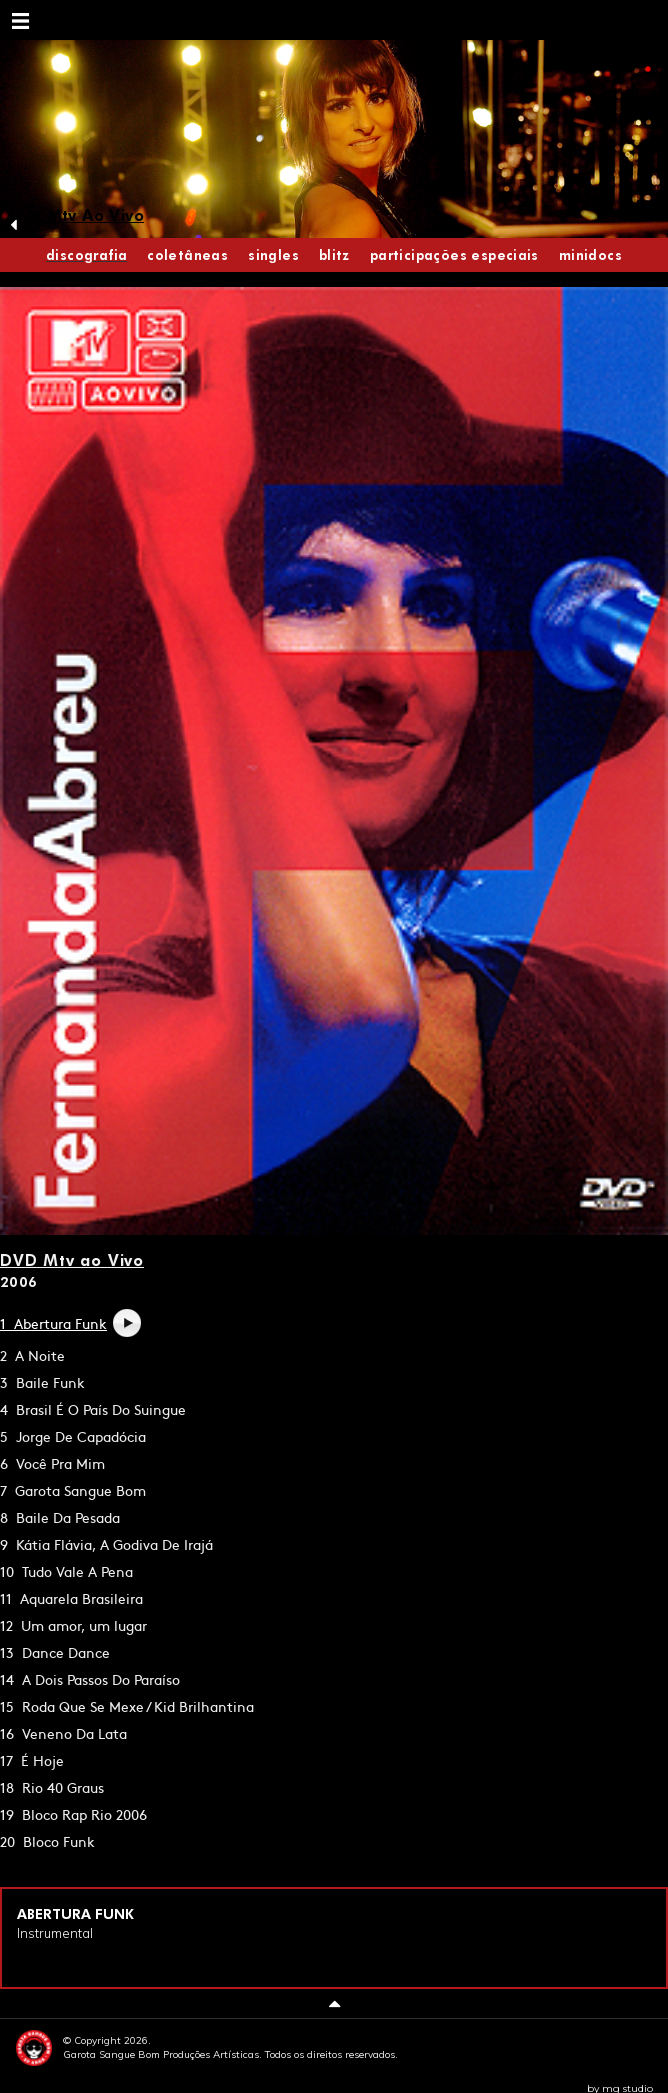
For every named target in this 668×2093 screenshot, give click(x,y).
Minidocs (590, 255)
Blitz (334, 255)
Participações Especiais (454, 255)
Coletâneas (187, 255)
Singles (273, 255)
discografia (86, 255)
